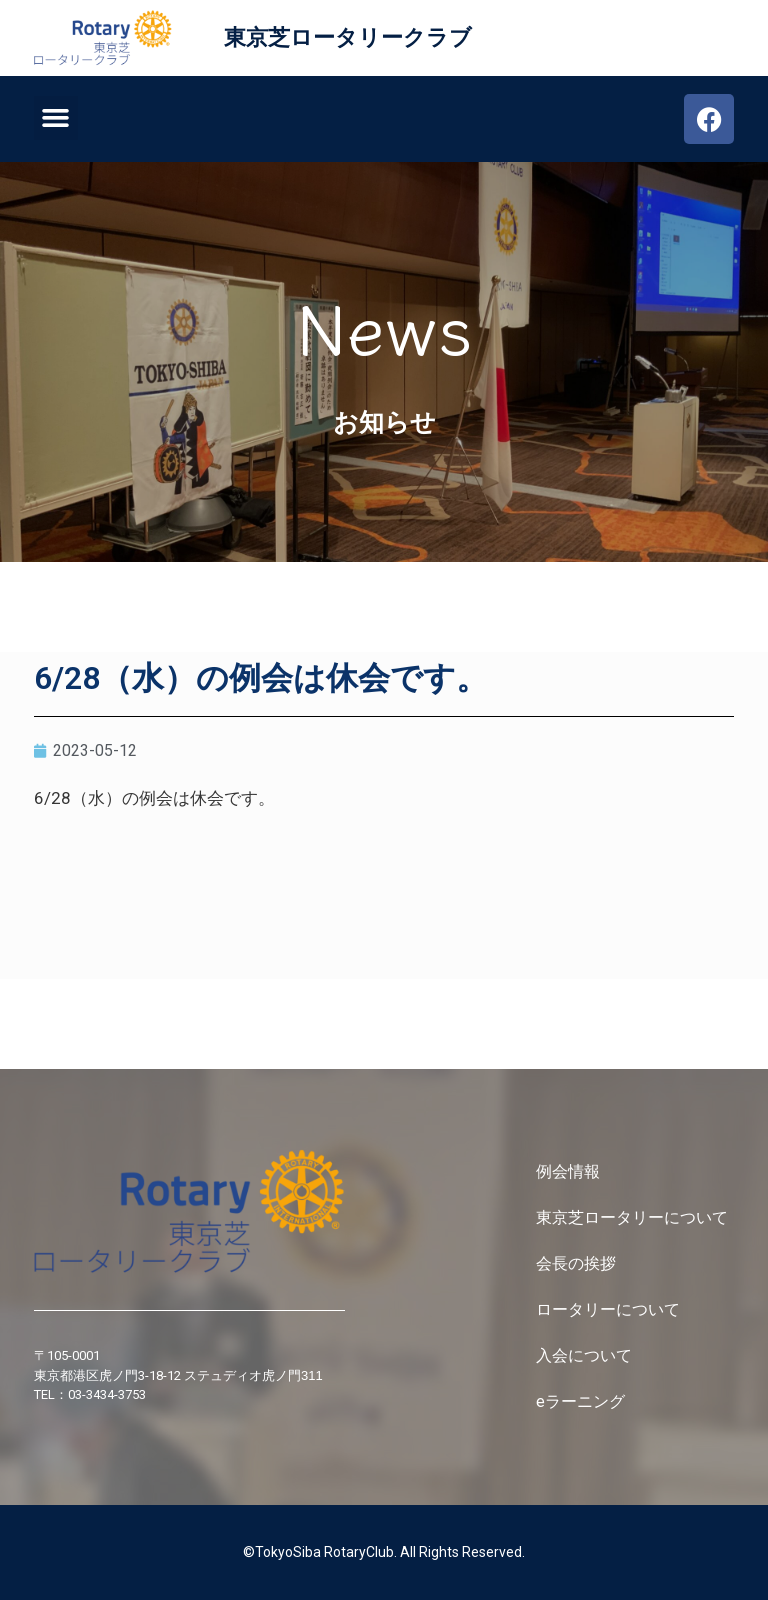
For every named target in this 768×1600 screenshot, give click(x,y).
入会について (586, 1355)
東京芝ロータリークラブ (348, 37)
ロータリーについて (610, 1309)
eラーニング (580, 1401)
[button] (56, 118)
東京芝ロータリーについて (634, 1217)
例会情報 (568, 1171)
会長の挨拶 (576, 1263)
